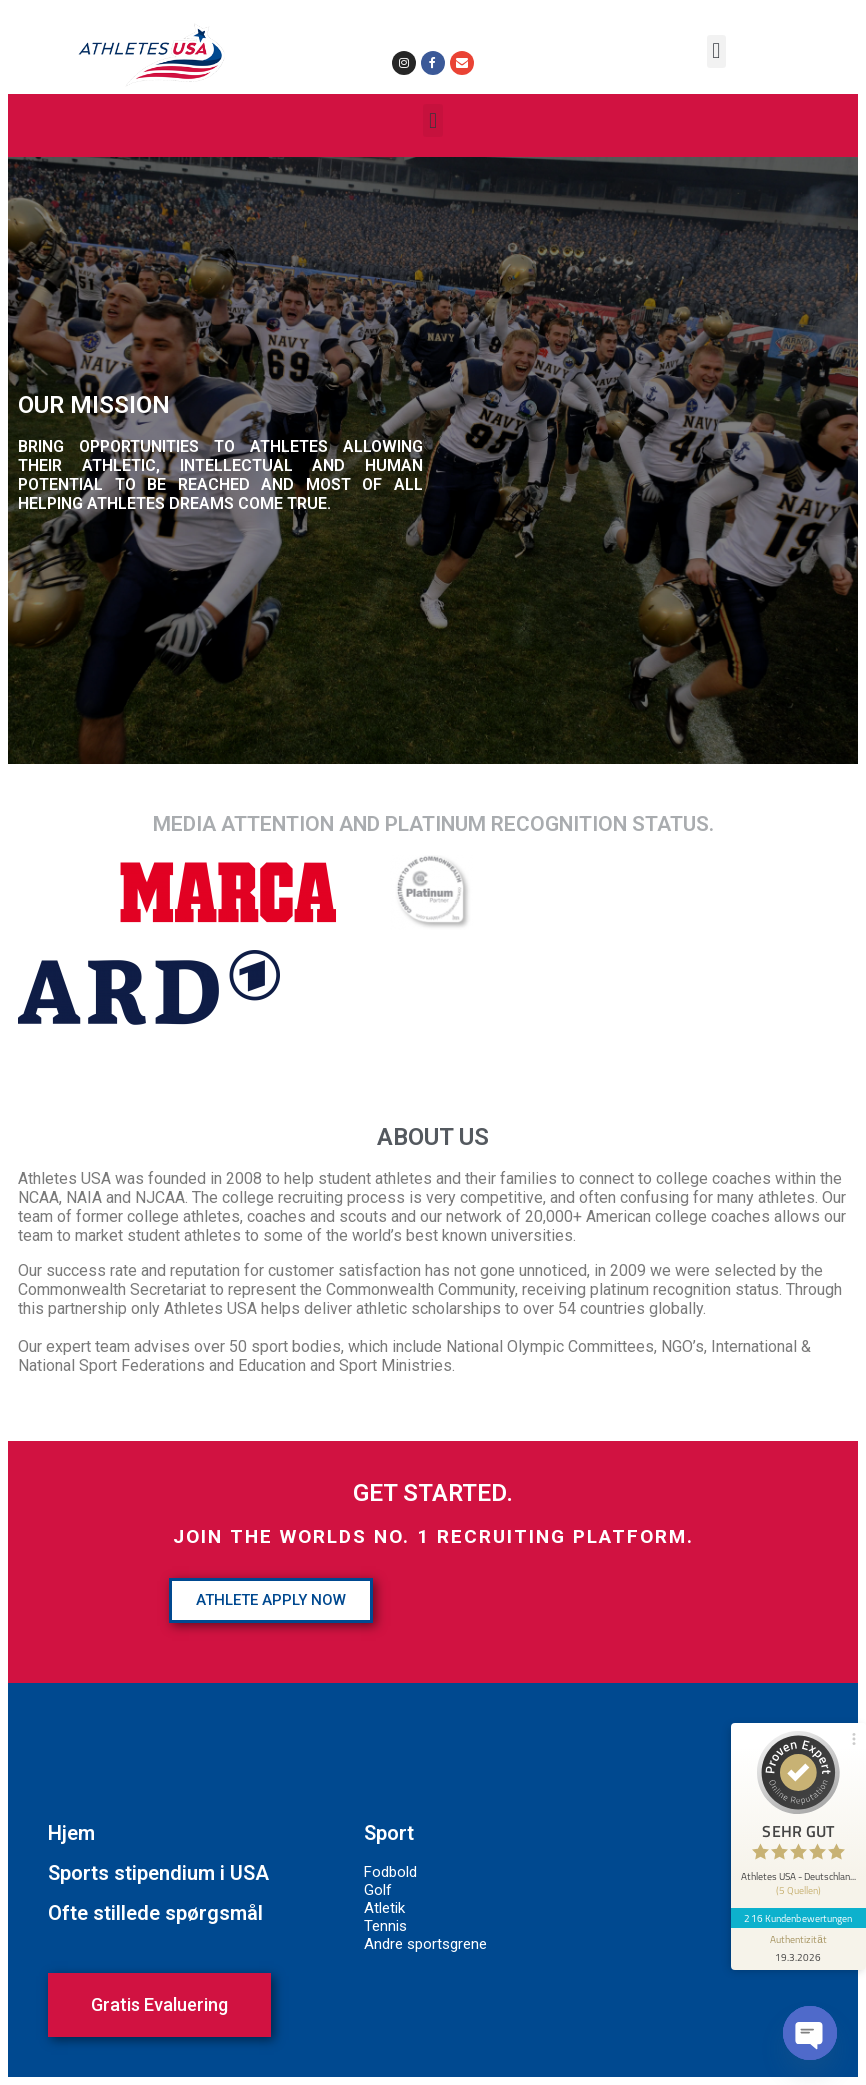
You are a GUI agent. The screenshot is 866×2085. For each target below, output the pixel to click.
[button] (716, 51)
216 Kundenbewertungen (798, 1912)
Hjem (71, 1833)
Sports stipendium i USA (158, 1873)
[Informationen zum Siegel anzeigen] (798, 1943)
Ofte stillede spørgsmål (155, 1913)
